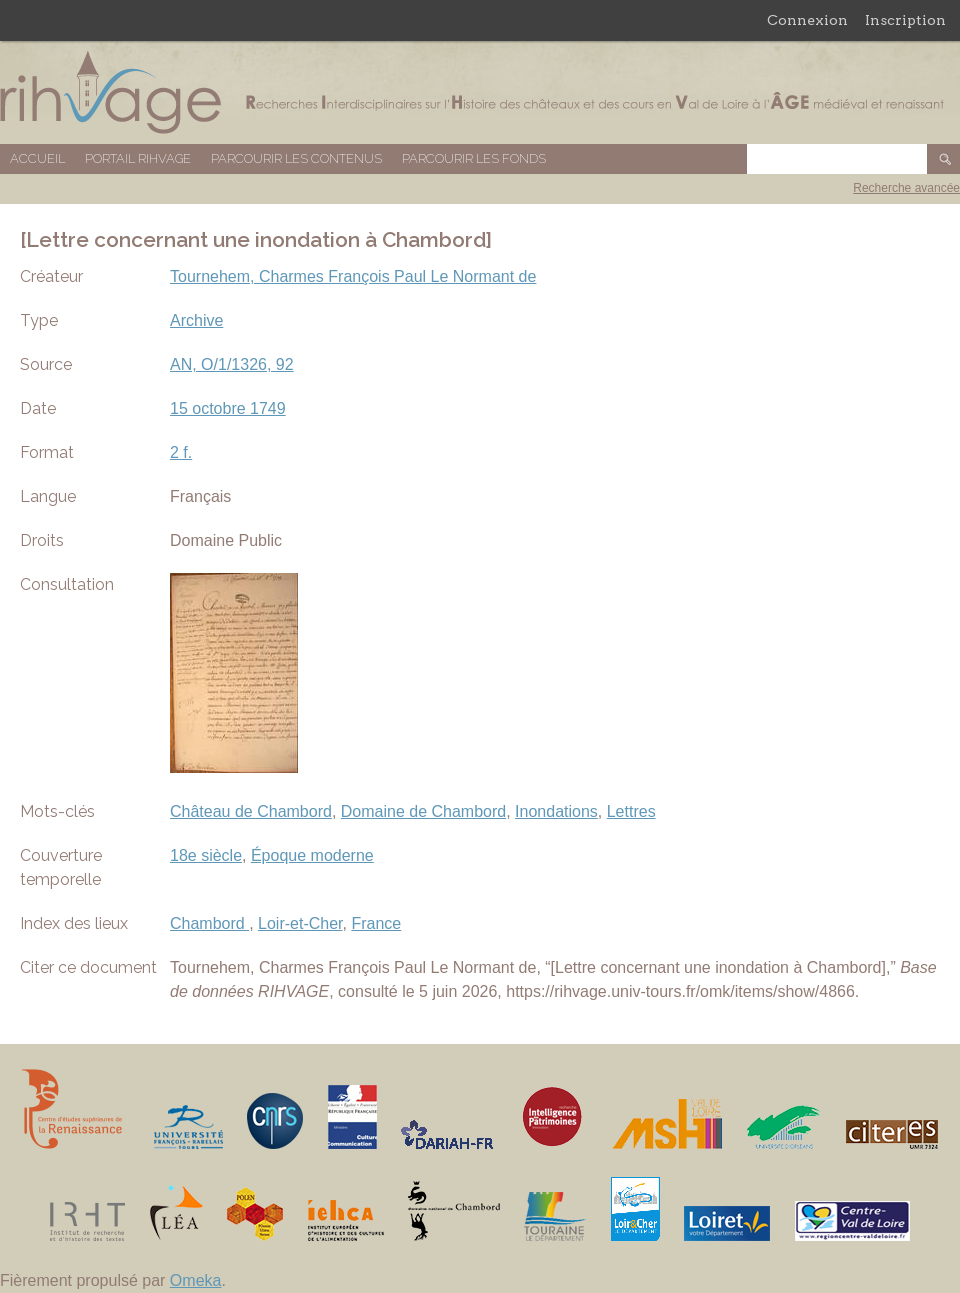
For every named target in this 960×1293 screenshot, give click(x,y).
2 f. (181, 452)
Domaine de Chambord (423, 811)
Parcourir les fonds (474, 158)
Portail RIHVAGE (138, 158)
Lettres (631, 811)
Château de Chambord (251, 811)
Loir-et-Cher (300, 923)
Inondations (556, 811)
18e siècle (206, 855)
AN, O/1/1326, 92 (232, 364)
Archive (196, 320)
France (376, 923)
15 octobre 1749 (228, 408)
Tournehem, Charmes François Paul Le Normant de (353, 276)
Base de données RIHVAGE (480, 92)
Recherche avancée (906, 188)
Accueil (37, 158)
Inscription (905, 20)
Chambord (209, 923)
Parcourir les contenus (296, 158)
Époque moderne (312, 855)
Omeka (196, 1280)
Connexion (807, 20)
